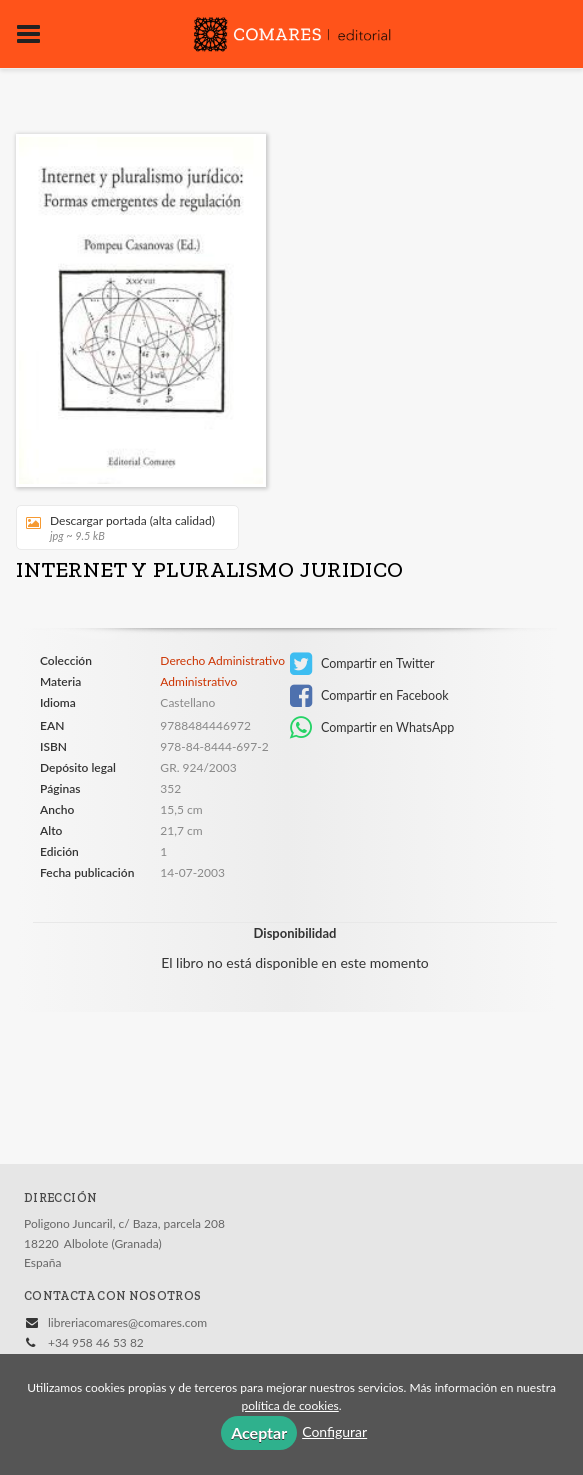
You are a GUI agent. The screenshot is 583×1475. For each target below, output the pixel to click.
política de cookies (289, 1405)
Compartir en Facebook (369, 696)
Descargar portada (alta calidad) (120, 527)
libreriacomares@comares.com (127, 1322)
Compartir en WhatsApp (372, 728)
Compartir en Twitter (362, 664)
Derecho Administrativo (222, 661)
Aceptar (259, 1432)
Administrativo (198, 681)
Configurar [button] (334, 1431)
